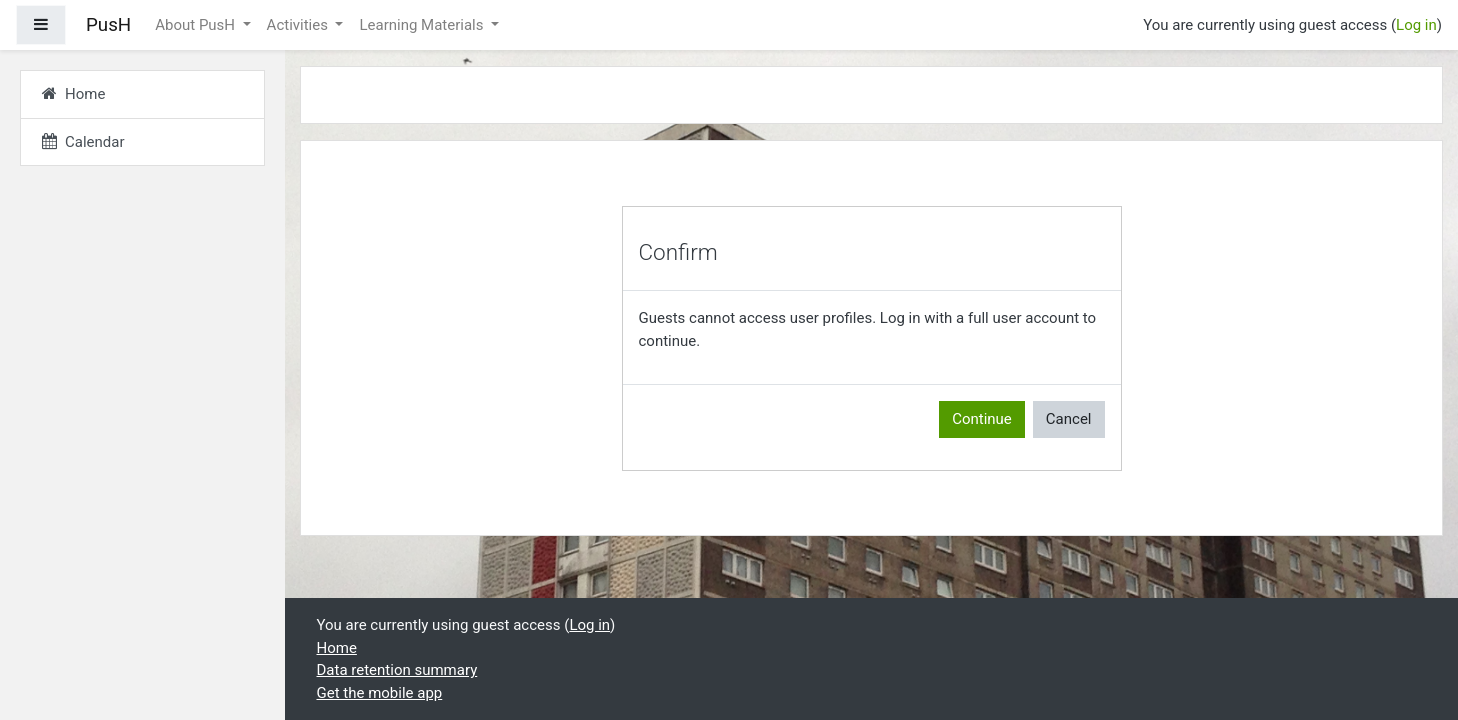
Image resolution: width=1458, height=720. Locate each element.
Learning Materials (423, 25)
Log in (1416, 25)
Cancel (1069, 419)
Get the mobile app (380, 693)
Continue (982, 419)
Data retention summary (397, 670)
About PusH (197, 25)
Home (337, 648)
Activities (299, 25)
